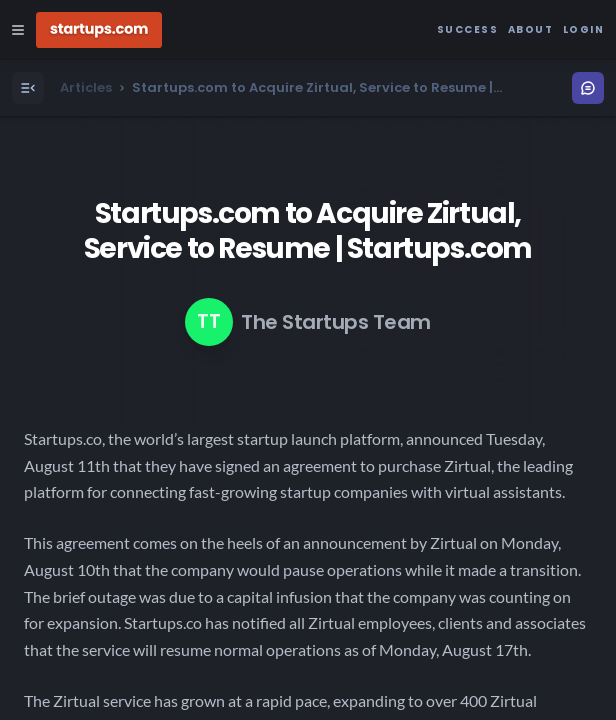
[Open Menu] (28, 88)
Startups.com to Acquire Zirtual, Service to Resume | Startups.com (308, 231)
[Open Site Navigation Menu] (18, 30)
